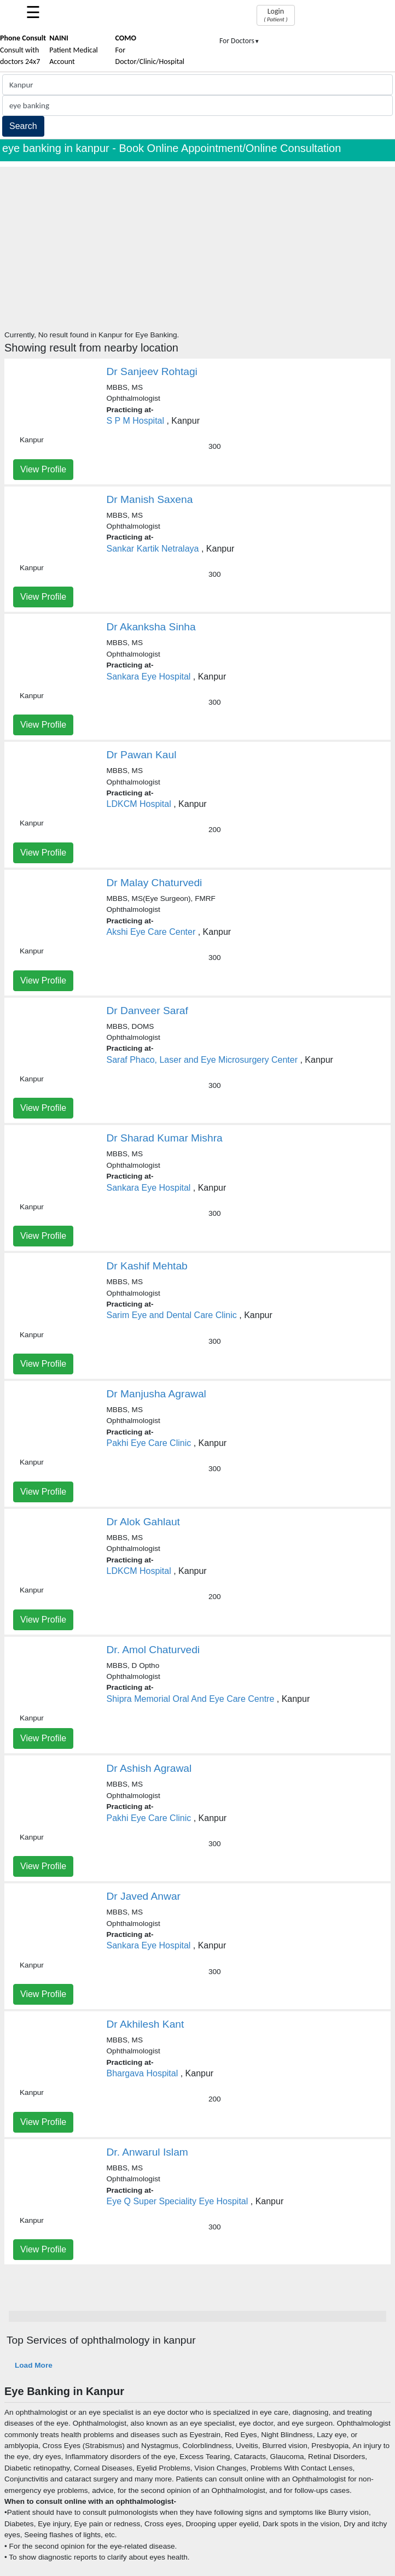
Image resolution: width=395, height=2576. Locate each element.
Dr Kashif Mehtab (147, 1266)
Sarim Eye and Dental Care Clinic (172, 1315)
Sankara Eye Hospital (149, 676)
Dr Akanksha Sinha (151, 627)
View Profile (43, 469)
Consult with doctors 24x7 (23, 49)
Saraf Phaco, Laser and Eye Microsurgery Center (202, 1059)
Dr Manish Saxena (150, 499)
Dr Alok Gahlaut (143, 1521)
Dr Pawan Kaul (142, 754)
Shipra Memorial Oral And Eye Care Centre (191, 1698)
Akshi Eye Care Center (151, 931)
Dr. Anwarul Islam (147, 2152)
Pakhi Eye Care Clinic (149, 1443)
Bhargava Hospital (142, 2073)
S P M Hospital (136, 420)
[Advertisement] (197, 243)
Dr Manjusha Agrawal (156, 1394)
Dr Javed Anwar (144, 1896)
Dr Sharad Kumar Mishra (165, 1138)
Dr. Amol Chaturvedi (153, 1649)
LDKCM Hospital (139, 804)
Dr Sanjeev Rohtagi (152, 371)
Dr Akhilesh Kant (145, 2024)
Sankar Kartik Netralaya (153, 548)
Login (275, 15)
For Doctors (239, 40)
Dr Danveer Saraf (147, 1010)
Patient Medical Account (73, 49)
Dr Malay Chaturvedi (154, 882)
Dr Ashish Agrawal (149, 1768)
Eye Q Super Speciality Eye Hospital (177, 2201)
